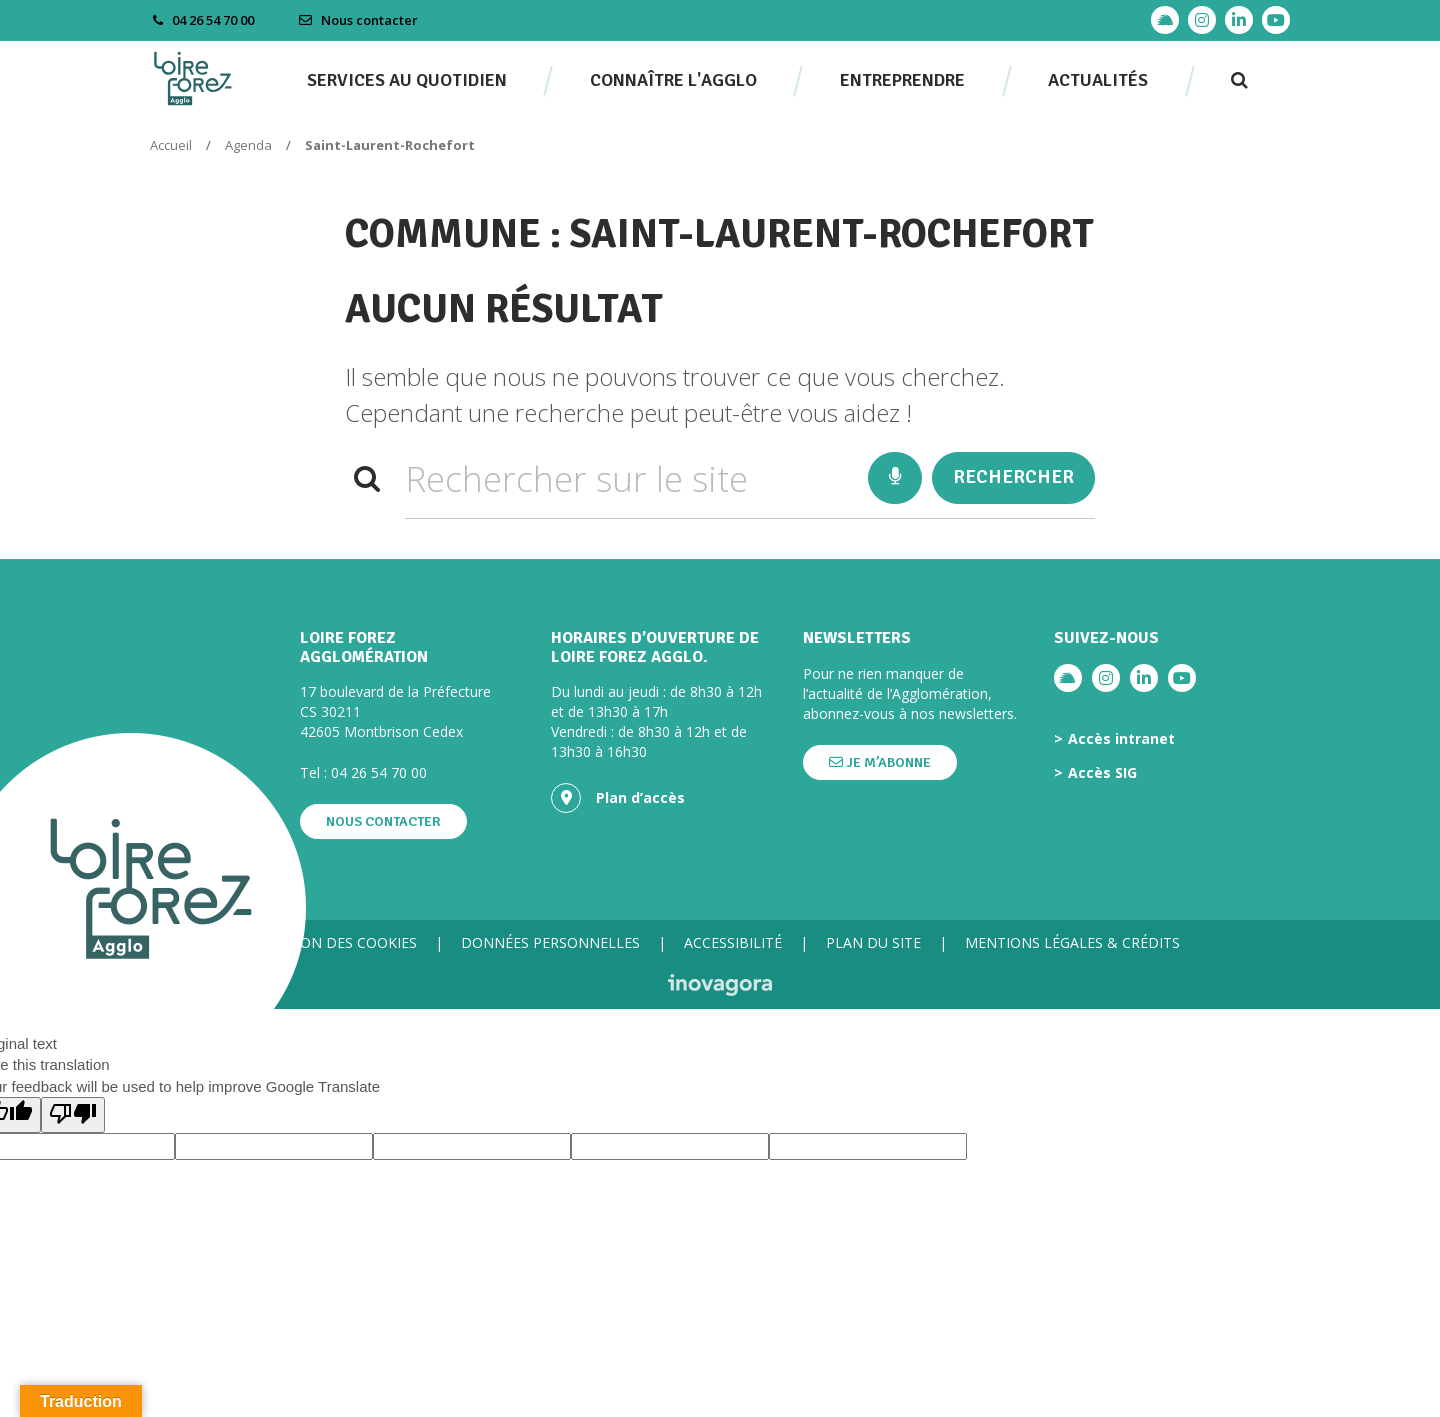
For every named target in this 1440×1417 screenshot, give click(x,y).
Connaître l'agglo (673, 80)
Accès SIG (1102, 773)
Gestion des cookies (339, 942)
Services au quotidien (407, 80)
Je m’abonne (880, 762)
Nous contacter (358, 20)
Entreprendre (902, 80)
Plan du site (873, 942)
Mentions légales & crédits (1072, 942)
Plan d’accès (618, 798)
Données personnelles (550, 942)
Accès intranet (1121, 739)
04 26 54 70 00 (379, 772)
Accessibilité (733, 942)
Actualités (1098, 80)
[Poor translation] (73, 1114)
